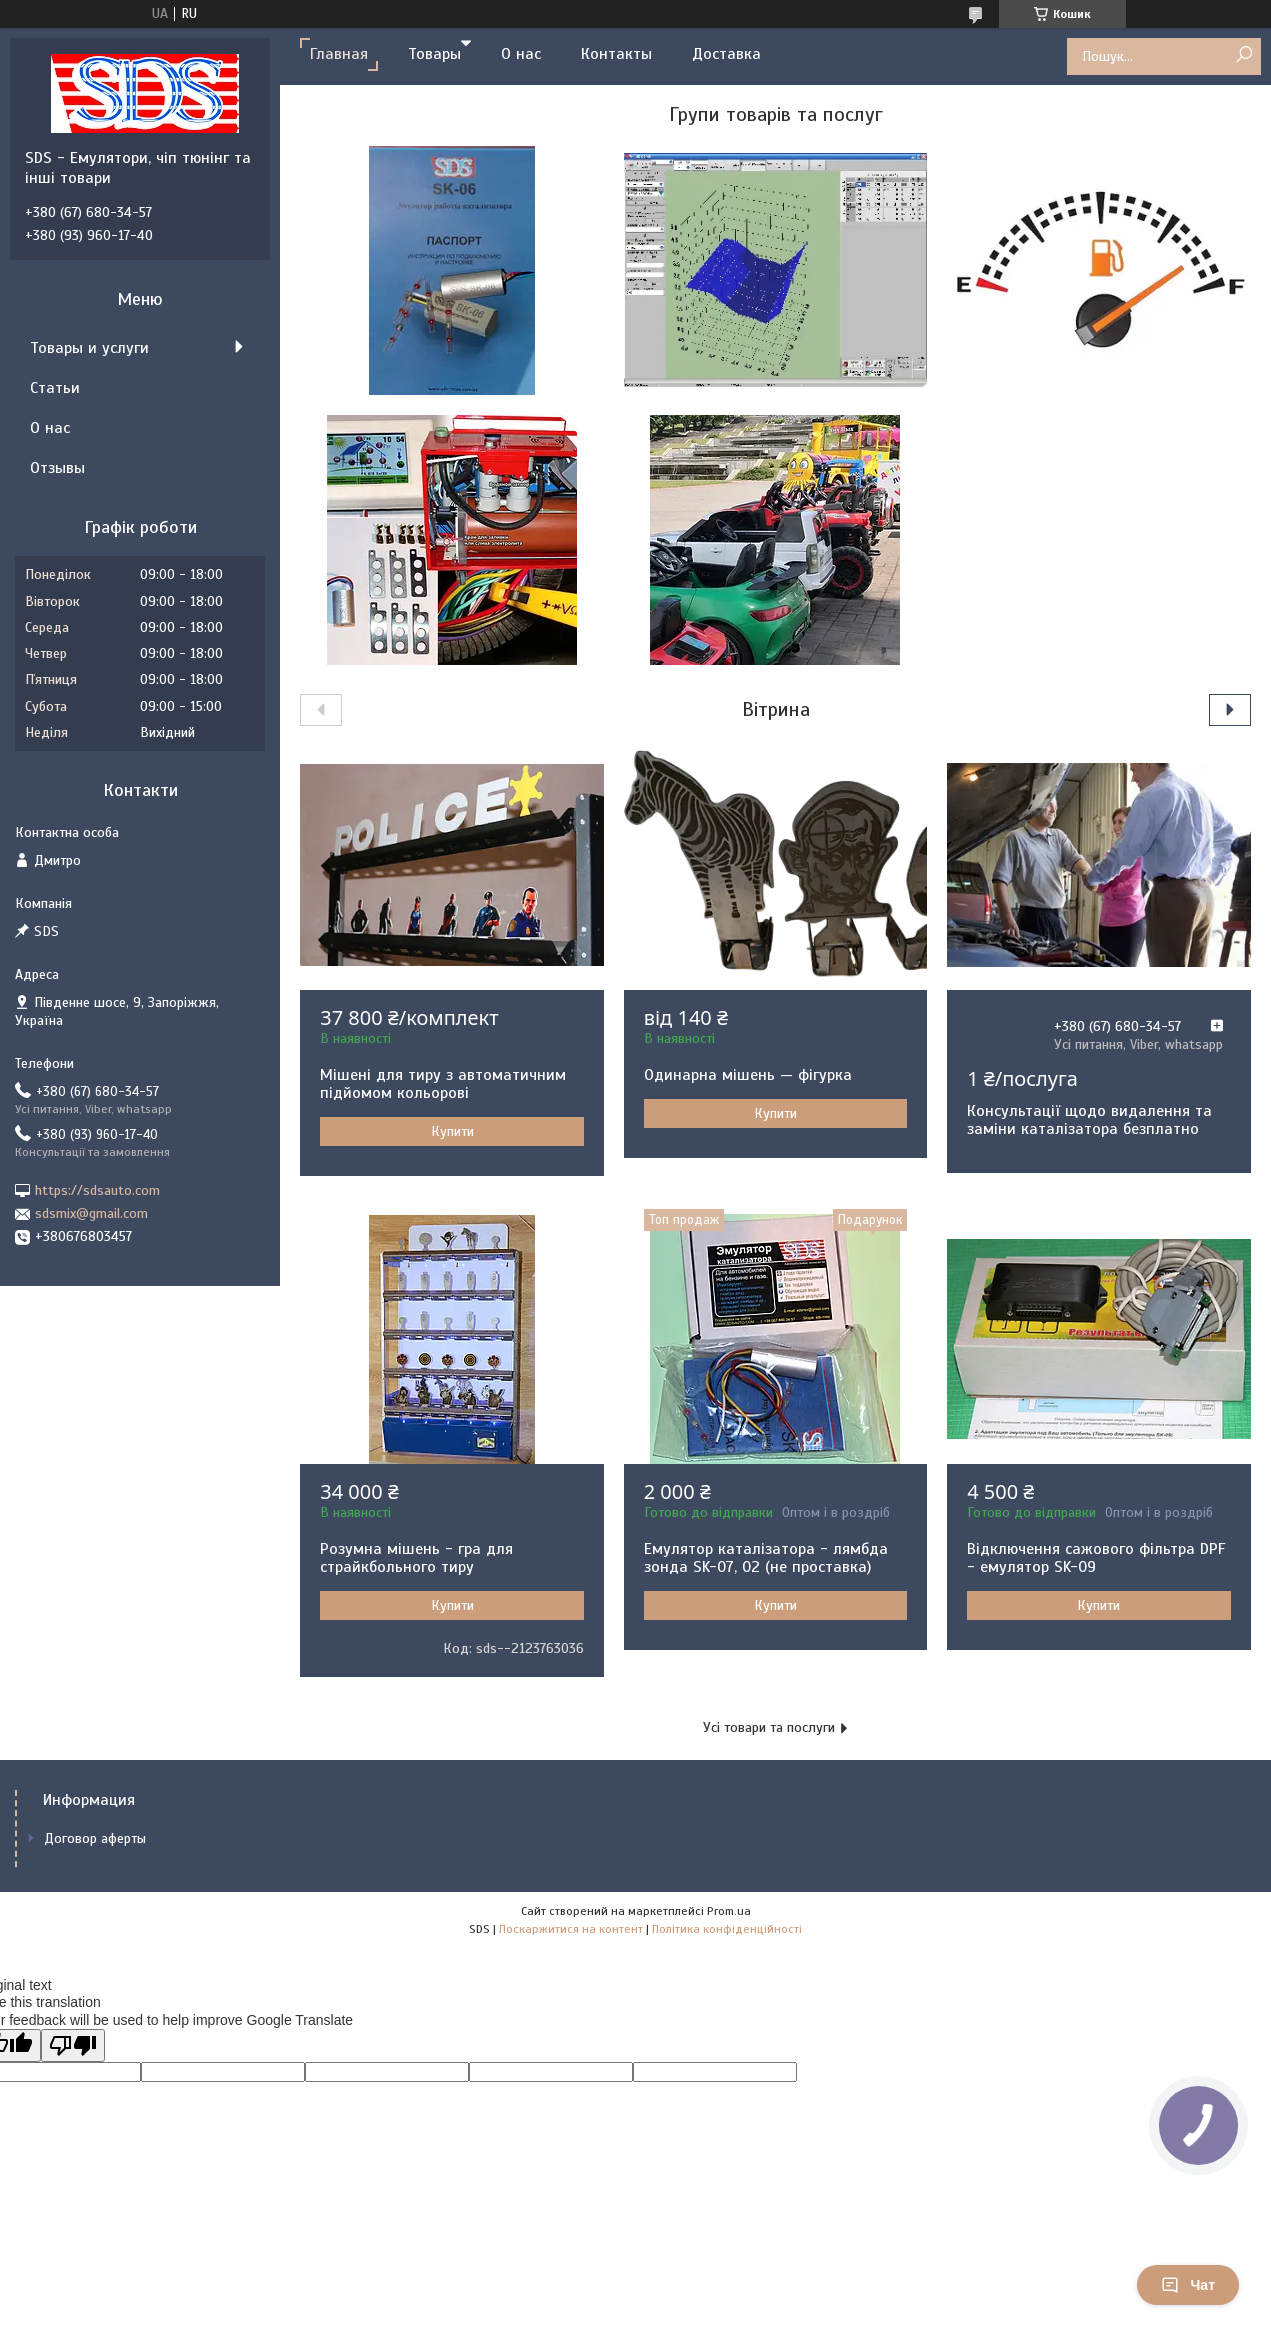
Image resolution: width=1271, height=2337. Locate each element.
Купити (452, 1131)
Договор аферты (95, 1838)
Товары (434, 54)
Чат (1188, 2285)
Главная (339, 54)
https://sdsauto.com (97, 1190)
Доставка (726, 54)
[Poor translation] (73, 2045)
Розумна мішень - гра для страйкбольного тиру (416, 1558)
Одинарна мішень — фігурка (748, 1075)
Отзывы (57, 468)
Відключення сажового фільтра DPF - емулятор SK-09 (1096, 1558)
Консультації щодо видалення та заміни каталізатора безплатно (1089, 1120)
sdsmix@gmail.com (91, 1213)
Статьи (55, 388)
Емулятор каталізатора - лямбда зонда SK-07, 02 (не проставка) (766, 1558)
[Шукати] (1243, 55)
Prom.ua (729, 1911)
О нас (521, 54)
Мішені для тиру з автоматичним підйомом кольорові (443, 1084)
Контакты (616, 54)
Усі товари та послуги (769, 1727)
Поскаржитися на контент (571, 1929)
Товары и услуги (89, 348)
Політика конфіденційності (727, 1929)
